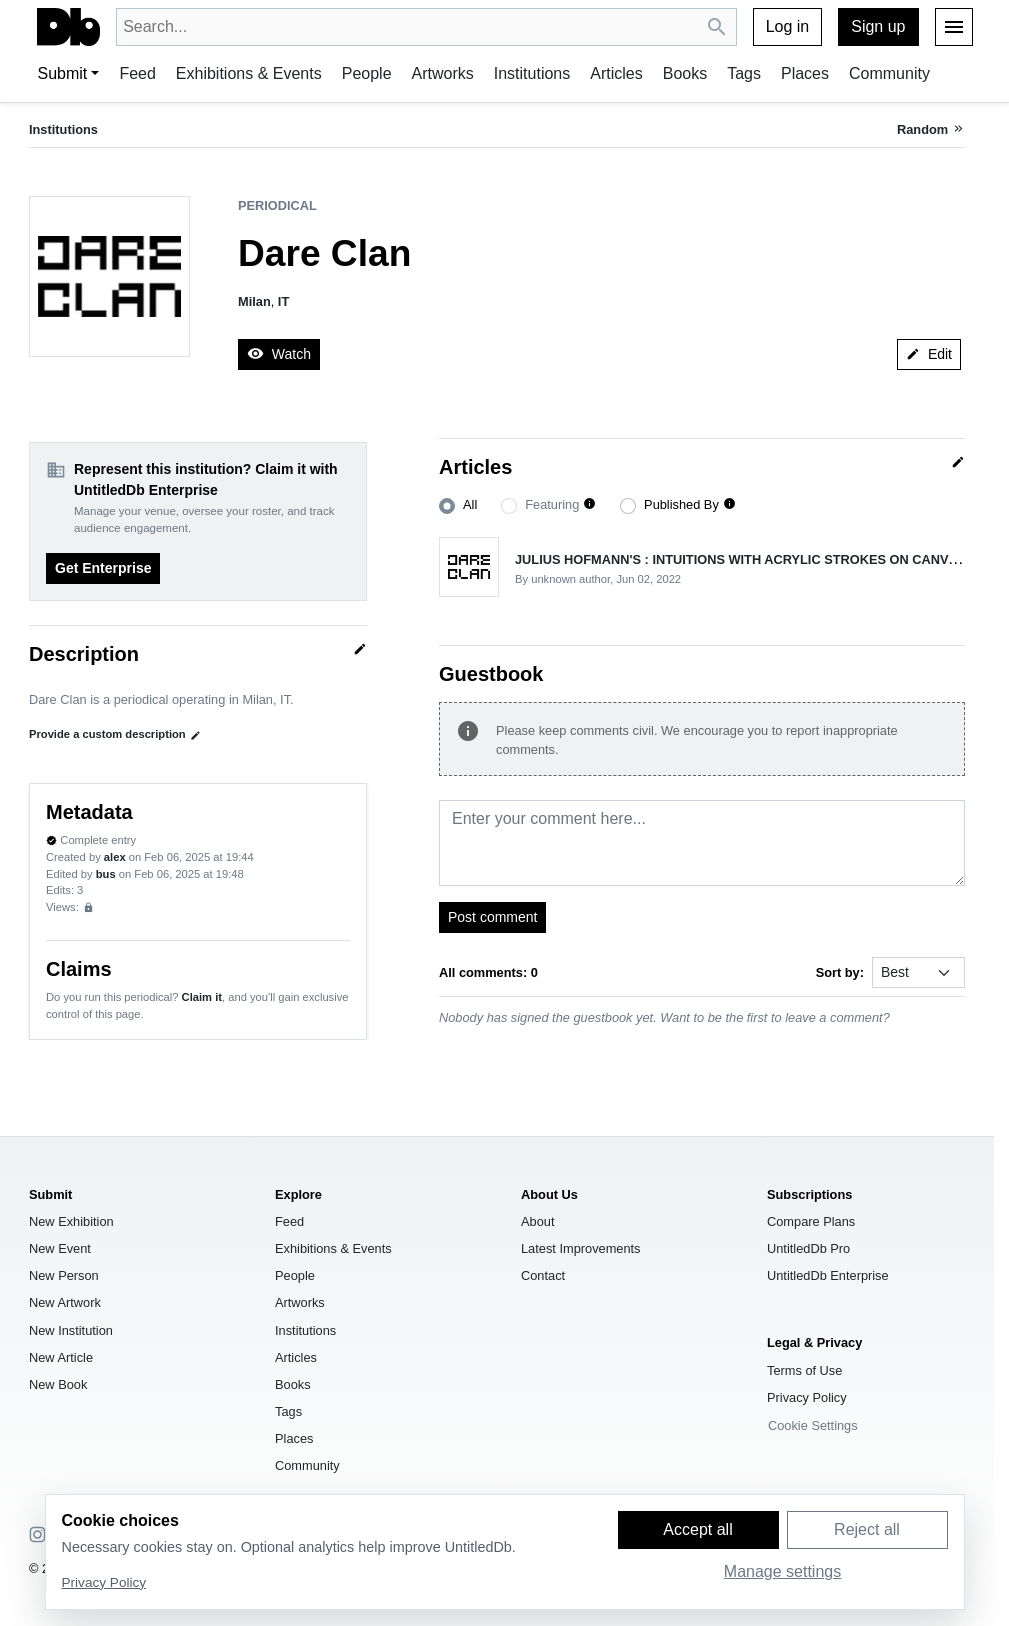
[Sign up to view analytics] (88, 907)
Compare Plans (811, 1221)
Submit (63, 73)
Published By (681, 504)
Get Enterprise (103, 568)
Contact (543, 1275)
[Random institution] (931, 129)
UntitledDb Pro (808, 1248)
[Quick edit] (360, 649)
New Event (60, 1248)
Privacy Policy (807, 1397)
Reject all (867, 1529)
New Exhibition (71, 1221)
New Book (58, 1384)
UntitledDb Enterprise (828, 1275)
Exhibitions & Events (249, 73)
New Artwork (65, 1302)
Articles (616, 73)
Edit (929, 354)
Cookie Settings (813, 1425)
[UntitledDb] (68, 27)
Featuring (552, 504)
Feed (137, 73)
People (367, 73)
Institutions (532, 73)
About (537, 1221)
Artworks (443, 73)
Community (889, 73)
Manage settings (782, 1571)
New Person (64, 1275)
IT (283, 301)
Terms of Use (804, 1370)
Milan (254, 301)
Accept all (697, 1529)
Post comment (492, 917)
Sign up (878, 26)
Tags (744, 73)
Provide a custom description (115, 734)
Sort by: (840, 972)
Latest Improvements (581, 1248)
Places (805, 73)
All (470, 504)
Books (685, 73)
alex (115, 857)
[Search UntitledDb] (717, 27)
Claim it (202, 997)
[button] (589, 504)
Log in (788, 26)
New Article (61, 1357)
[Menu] (954, 27)
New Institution (71, 1330)
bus (106, 874)
